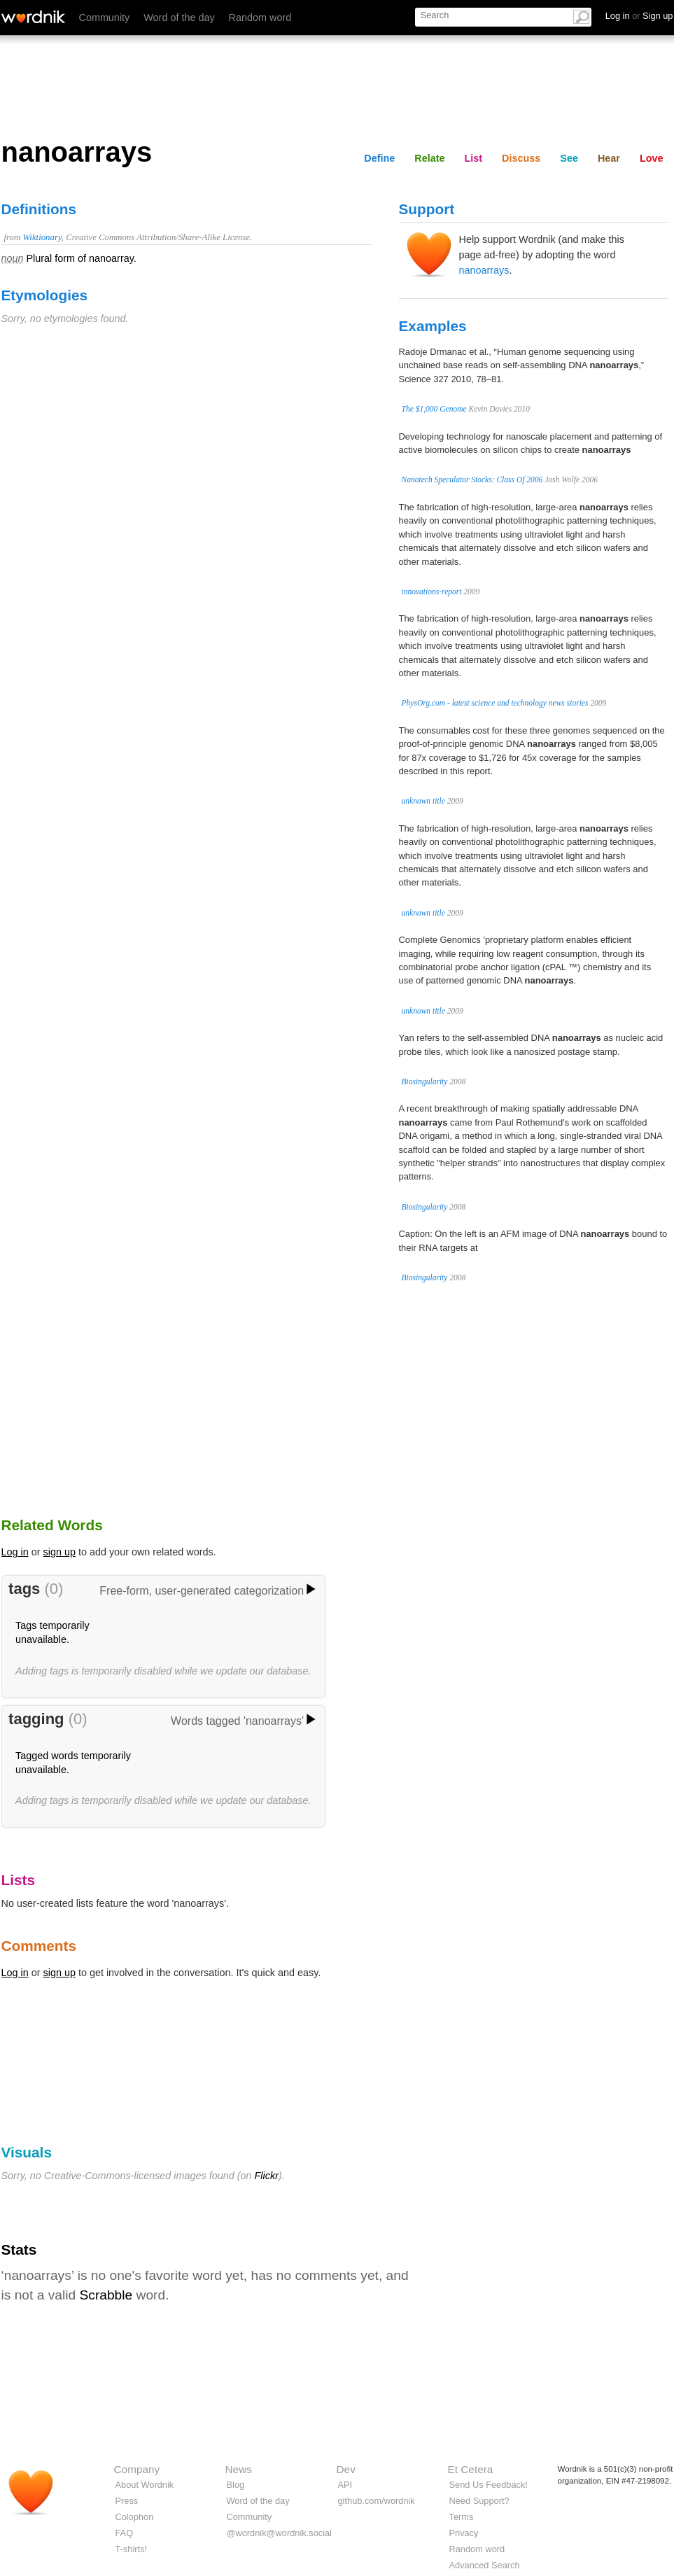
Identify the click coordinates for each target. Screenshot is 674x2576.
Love (652, 158)
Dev (346, 2469)
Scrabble (106, 2295)
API (345, 2484)
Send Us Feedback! (488, 2484)
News (238, 2469)
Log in (15, 1552)
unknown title (423, 801)
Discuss (521, 158)
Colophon (134, 2517)
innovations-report (432, 591)
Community (104, 17)
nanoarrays (484, 270)
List (474, 158)
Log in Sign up (639, 15)
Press (127, 2501)
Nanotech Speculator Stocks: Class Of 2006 (472, 479)
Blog (236, 2484)
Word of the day (178, 17)
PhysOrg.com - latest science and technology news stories (495, 703)
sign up (59, 1552)
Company (137, 2469)
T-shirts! (131, 2549)
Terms (461, 2517)
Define (379, 158)
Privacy (464, 2533)
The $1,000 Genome (434, 409)
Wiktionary (41, 237)
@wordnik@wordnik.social (279, 2533)
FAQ (124, 2533)
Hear (609, 158)
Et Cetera (470, 2469)
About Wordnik (144, 2484)
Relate (429, 158)
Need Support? (479, 2501)
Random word (260, 17)
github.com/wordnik (376, 2501)
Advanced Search (484, 2565)
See (569, 158)
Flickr (267, 2175)
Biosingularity (425, 1081)
